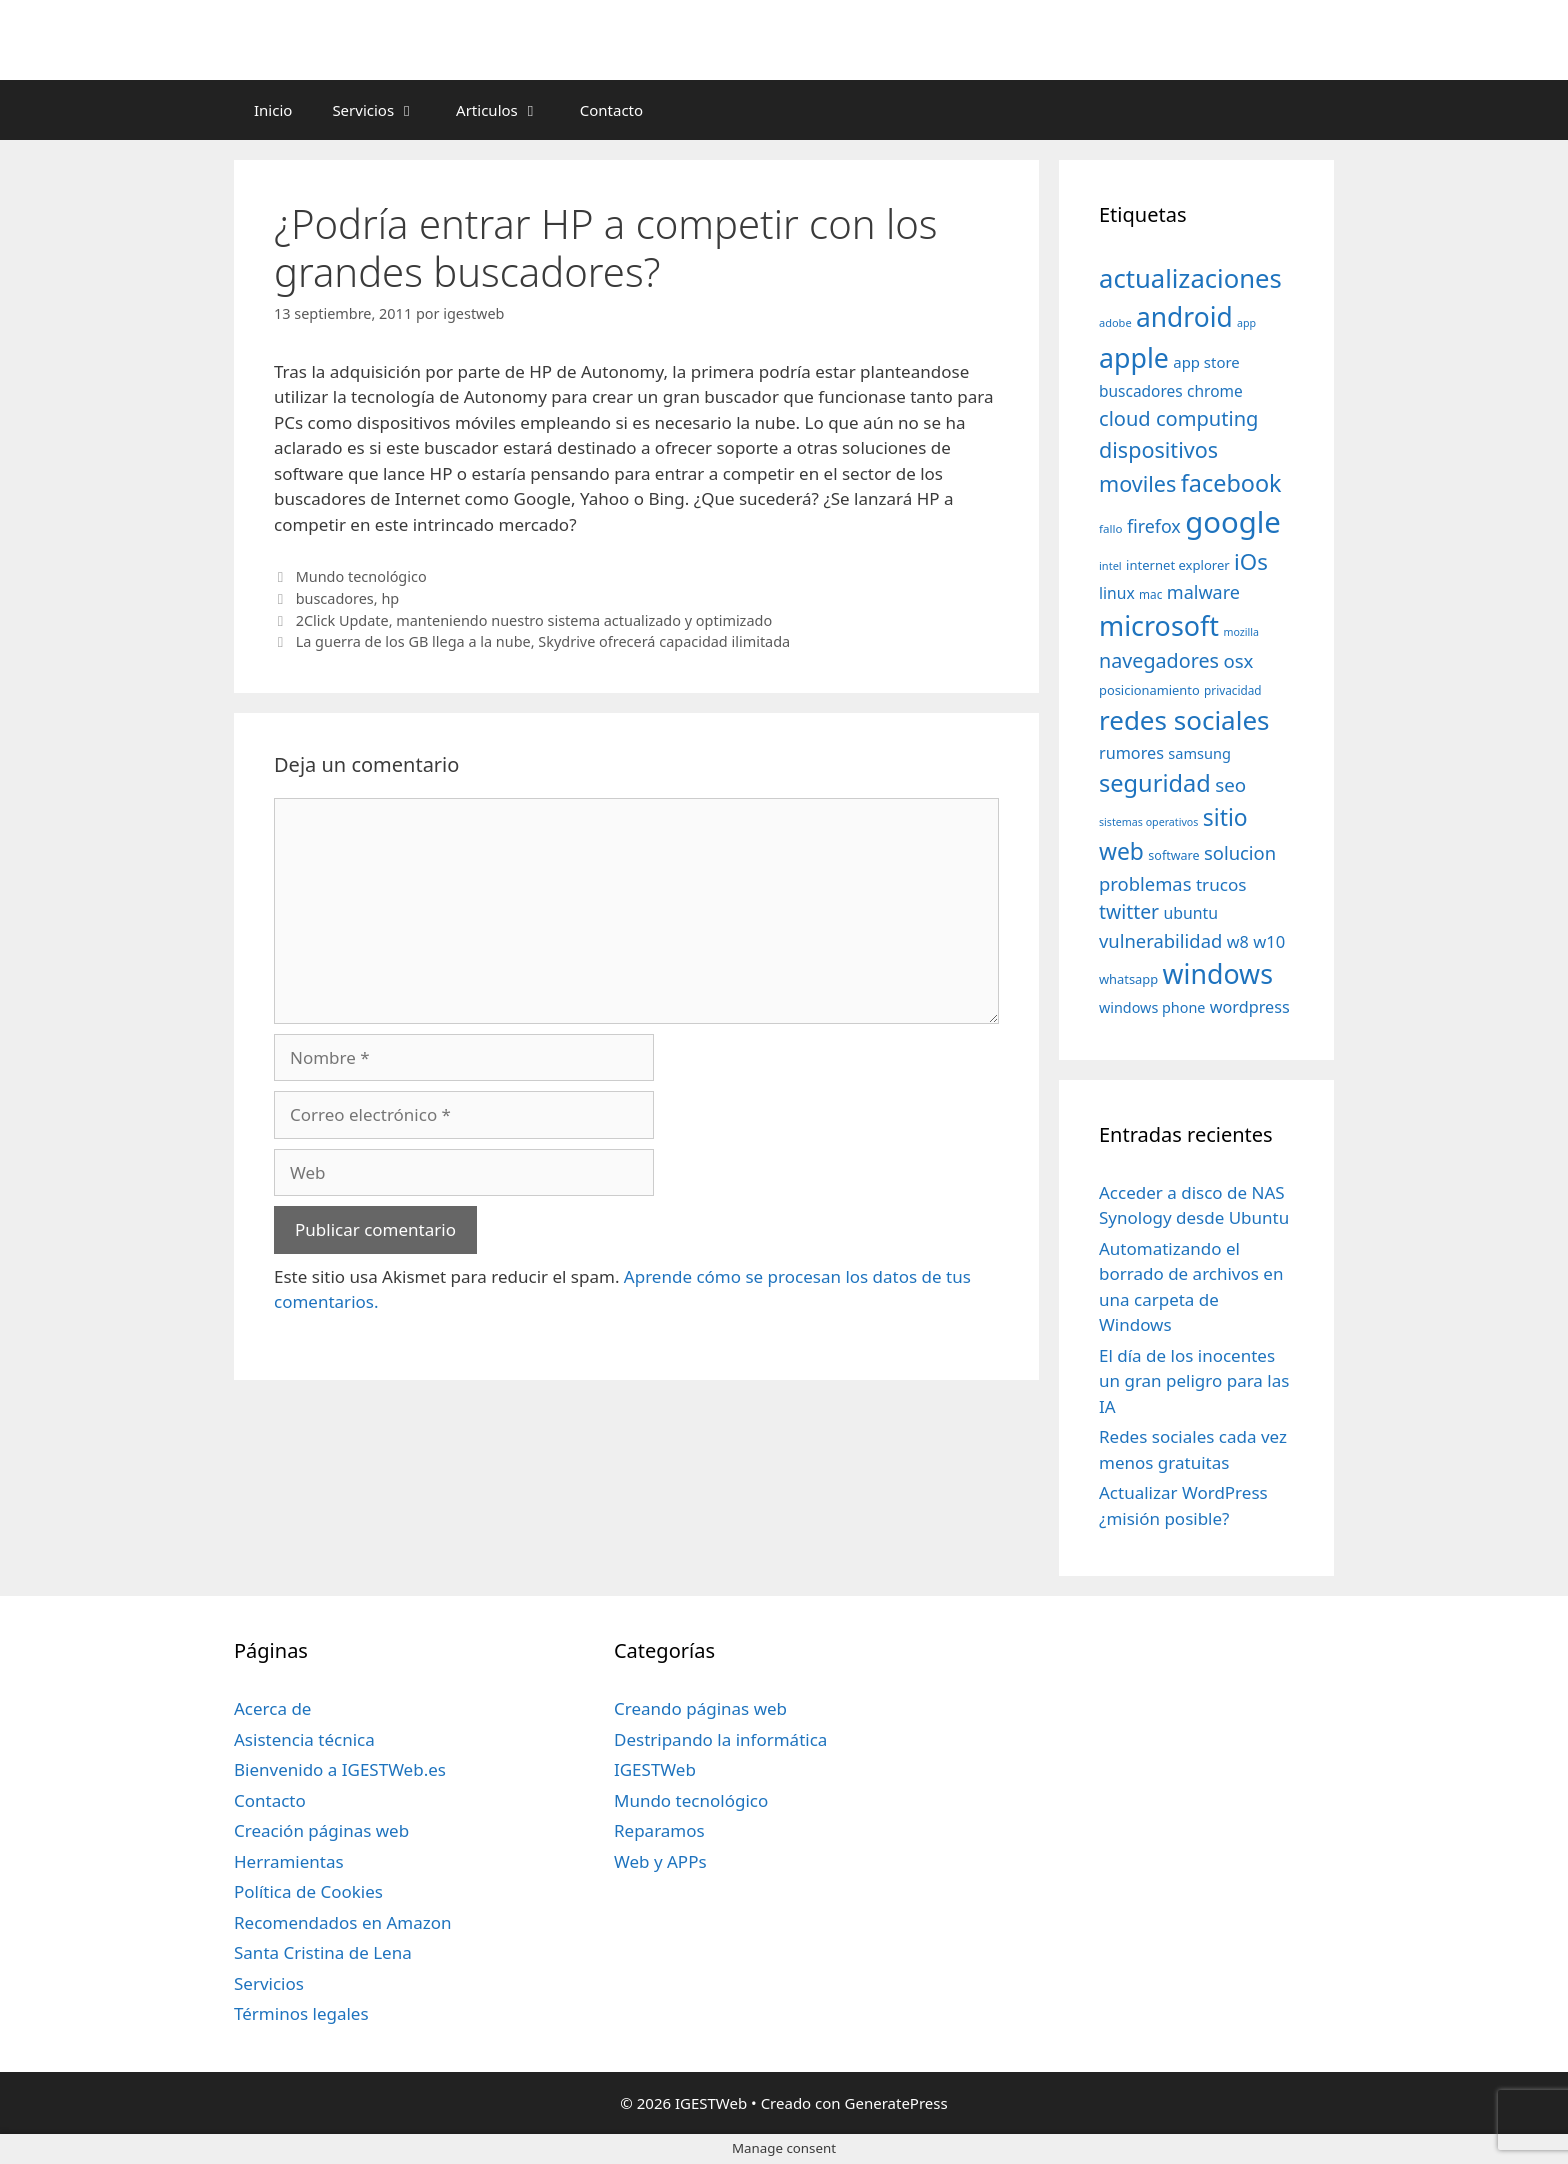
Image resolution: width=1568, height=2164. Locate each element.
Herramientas (289, 1861)
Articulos (508, 110)
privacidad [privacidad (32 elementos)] (1232, 690)
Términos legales (301, 2013)
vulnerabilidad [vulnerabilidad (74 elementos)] (1160, 940)
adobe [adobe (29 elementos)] (1115, 322)
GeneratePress (896, 2103)
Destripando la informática (720, 1739)
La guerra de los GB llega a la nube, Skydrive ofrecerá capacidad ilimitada (543, 641)
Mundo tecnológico (361, 576)
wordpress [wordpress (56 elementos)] (1250, 1007)
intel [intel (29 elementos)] (1110, 565)
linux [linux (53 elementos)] (1117, 593)
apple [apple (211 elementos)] (1134, 357)
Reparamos (659, 1830)
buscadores (335, 598)
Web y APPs (660, 1861)
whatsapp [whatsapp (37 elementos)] (1128, 979)
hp (390, 598)
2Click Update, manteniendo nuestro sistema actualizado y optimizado (534, 620)
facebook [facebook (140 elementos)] (1231, 483)
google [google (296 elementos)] (1233, 522)
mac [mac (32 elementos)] (1150, 594)
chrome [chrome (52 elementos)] (1215, 391)
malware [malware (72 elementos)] (1203, 592)
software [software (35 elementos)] (1173, 855)
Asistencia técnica (304, 1739)
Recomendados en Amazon (342, 1922)
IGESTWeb (655, 1769)
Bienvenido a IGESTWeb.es (340, 1769)
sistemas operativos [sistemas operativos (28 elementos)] (1148, 822)
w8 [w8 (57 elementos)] (1238, 942)
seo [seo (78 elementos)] (1230, 785)
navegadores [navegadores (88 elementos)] (1159, 660)
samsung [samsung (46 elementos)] (1199, 753)
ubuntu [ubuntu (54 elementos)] (1190, 913)
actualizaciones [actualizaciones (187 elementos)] (1190, 278)
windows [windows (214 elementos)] (1218, 973)
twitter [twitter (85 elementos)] (1129, 911)
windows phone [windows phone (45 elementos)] (1152, 1007)
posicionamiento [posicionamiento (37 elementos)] (1149, 690)
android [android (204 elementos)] (1184, 317)
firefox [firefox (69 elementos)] (1154, 526)
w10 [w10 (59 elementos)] (1269, 941)
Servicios (384, 110)
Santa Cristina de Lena (323, 1952)
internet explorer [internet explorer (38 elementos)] (1178, 565)
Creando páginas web (700, 1708)
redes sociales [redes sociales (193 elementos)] (1184, 720)
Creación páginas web (321, 1830)
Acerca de (272, 1708)
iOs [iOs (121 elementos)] (1251, 561)
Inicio (273, 110)
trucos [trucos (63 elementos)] (1221, 884)
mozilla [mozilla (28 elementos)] (1242, 632)
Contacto (611, 110)
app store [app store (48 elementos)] (1206, 362)
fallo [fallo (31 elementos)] (1110, 528)
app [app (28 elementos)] (1246, 323)
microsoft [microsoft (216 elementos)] (1159, 625)
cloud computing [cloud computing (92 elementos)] (1178, 418)
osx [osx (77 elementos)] (1238, 660)
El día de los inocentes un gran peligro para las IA (1194, 1381)
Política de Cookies (308, 1891)
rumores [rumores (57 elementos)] (1131, 753)
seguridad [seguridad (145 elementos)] (1155, 783)
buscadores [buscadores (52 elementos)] (1141, 391)
